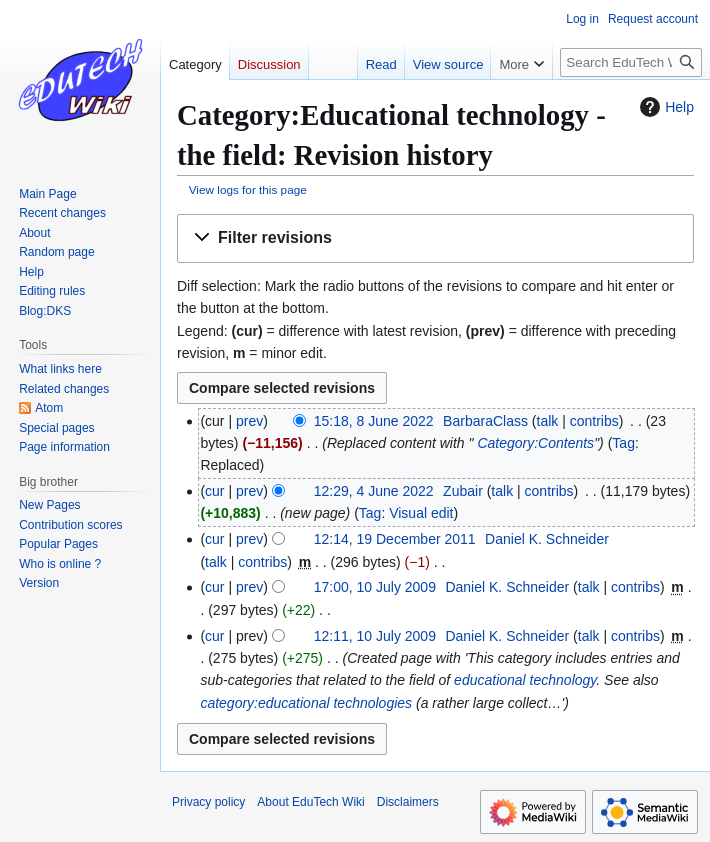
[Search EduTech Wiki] (631, 62)
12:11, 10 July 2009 (375, 636)
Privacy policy (208, 802)
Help (664, 107)
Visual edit (421, 513)
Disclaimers (408, 802)
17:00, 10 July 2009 (375, 587)
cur (214, 491)
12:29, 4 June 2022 (374, 491)
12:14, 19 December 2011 (395, 539)
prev (249, 421)
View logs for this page (248, 189)
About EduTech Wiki (310, 802)
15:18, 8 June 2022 (374, 421)
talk (548, 421)
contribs (594, 421)
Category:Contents (535, 443)
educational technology (525, 680)
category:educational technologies (306, 703)
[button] (435, 238)
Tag (623, 443)
